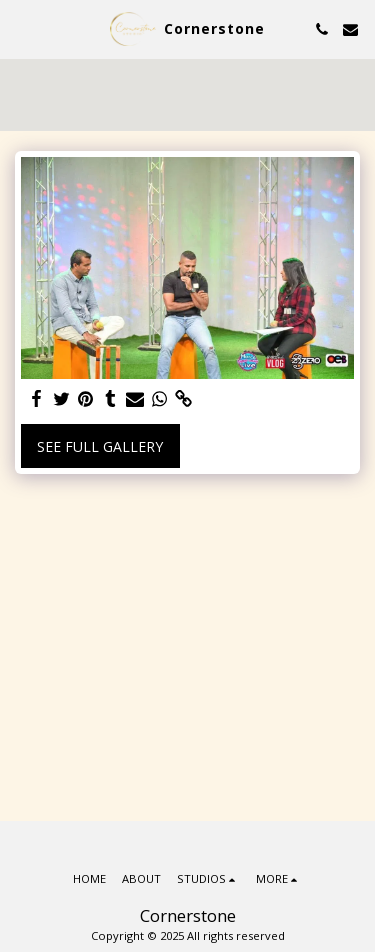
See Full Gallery (100, 446)
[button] (22, 28)
